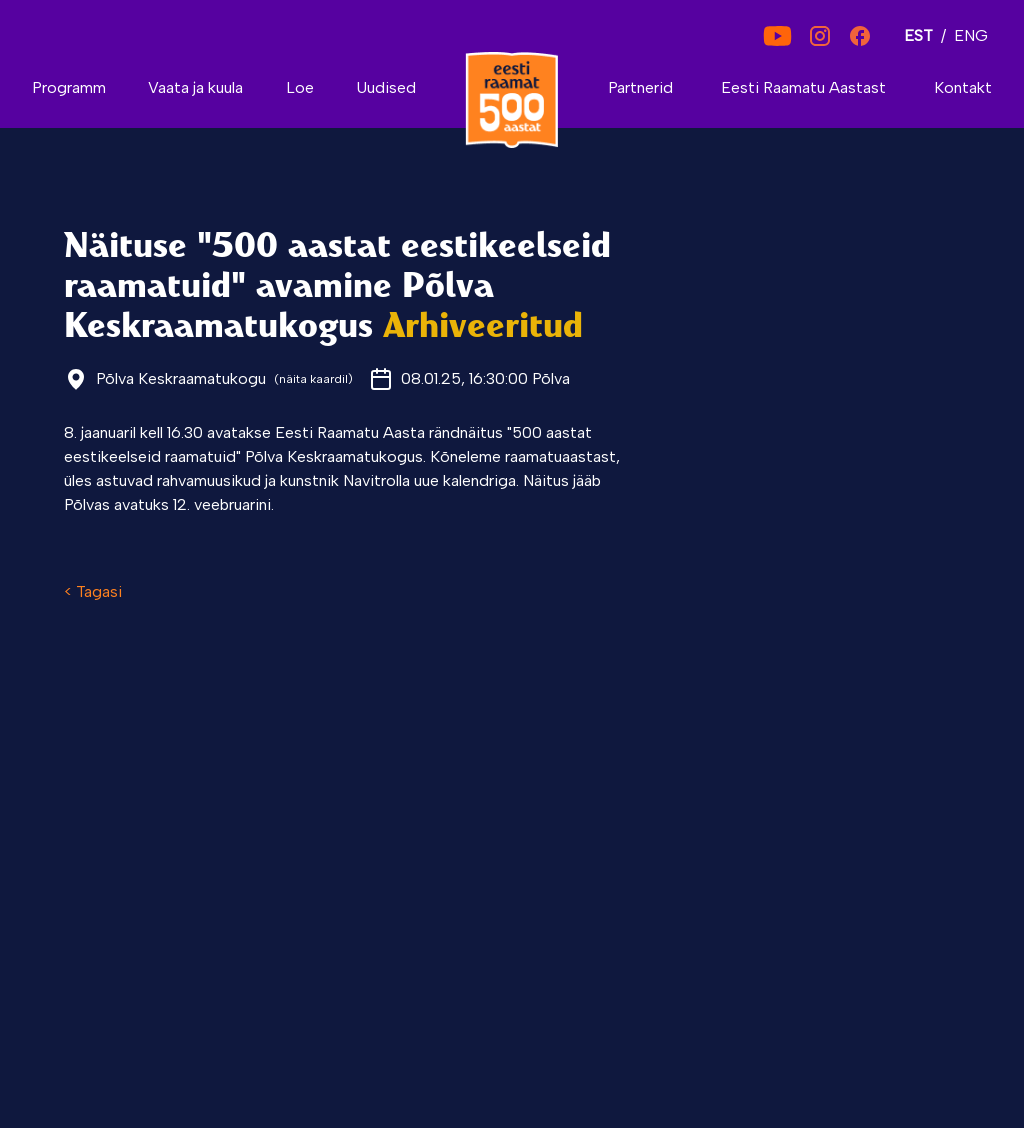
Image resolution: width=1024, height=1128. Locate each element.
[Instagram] (820, 36)
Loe (300, 87)
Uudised (386, 87)
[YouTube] (777, 36)
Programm (69, 87)
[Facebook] (860, 36)
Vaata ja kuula (195, 87)
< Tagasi (93, 591)
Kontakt (963, 87)
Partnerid (640, 87)
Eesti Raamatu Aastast (803, 87)
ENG (971, 35)
